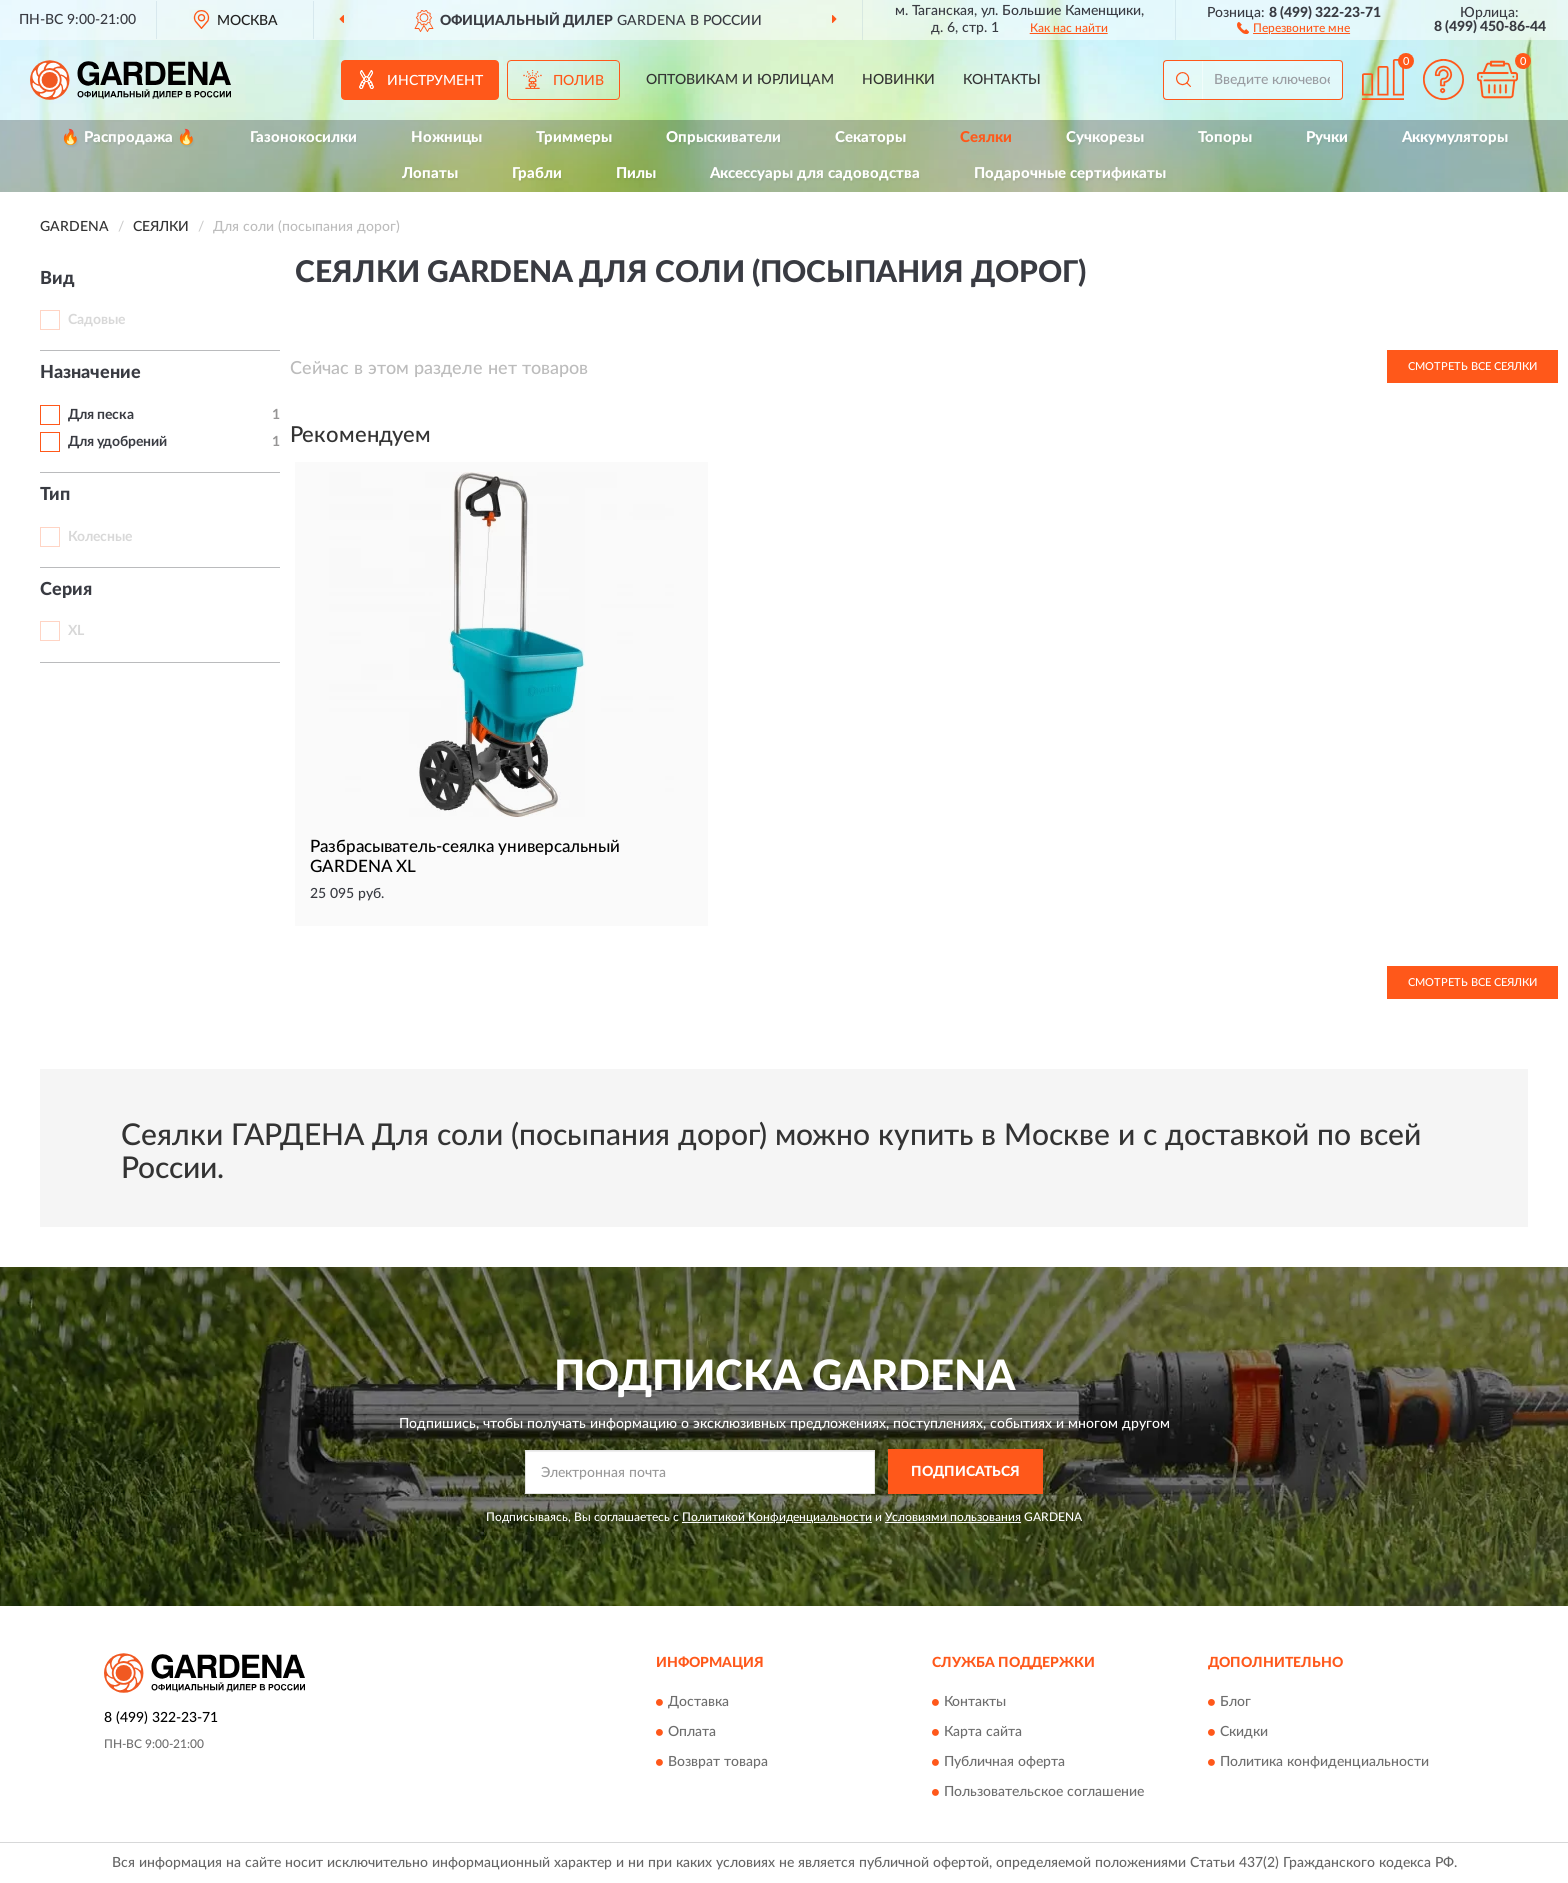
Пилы (636, 173)
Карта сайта (983, 1732)
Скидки (1244, 1732)
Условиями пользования (953, 1517)
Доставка (698, 1702)
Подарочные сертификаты (1070, 173)
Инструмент (435, 81)
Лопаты (430, 173)
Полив (578, 81)
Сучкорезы (1105, 137)
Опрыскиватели (723, 137)
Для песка (101, 415)
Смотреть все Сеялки (1472, 366)
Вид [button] (57, 279)
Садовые (96, 320)
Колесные (100, 537)
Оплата (692, 1732)
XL (76, 631)
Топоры (1225, 137)
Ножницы (446, 137)
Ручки (1327, 137)
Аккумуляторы (1455, 137)
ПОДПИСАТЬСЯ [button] (965, 1472)
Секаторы (870, 137)
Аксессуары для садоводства (815, 173)
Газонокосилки (303, 137)
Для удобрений (117, 442)
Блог (1235, 1702)
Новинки (898, 80)
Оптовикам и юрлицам (740, 80)
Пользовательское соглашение (1044, 1792)
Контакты (1002, 80)
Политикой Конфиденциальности (777, 1517)
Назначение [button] (90, 373)
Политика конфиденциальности (1324, 1762)
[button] (1293, 27)
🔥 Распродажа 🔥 (128, 137)
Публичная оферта (1004, 1762)
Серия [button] (66, 590)
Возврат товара (718, 1762)
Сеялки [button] (986, 137)
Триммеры (574, 137)
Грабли (537, 173)
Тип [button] (55, 495)
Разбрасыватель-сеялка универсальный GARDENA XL (465, 856)
